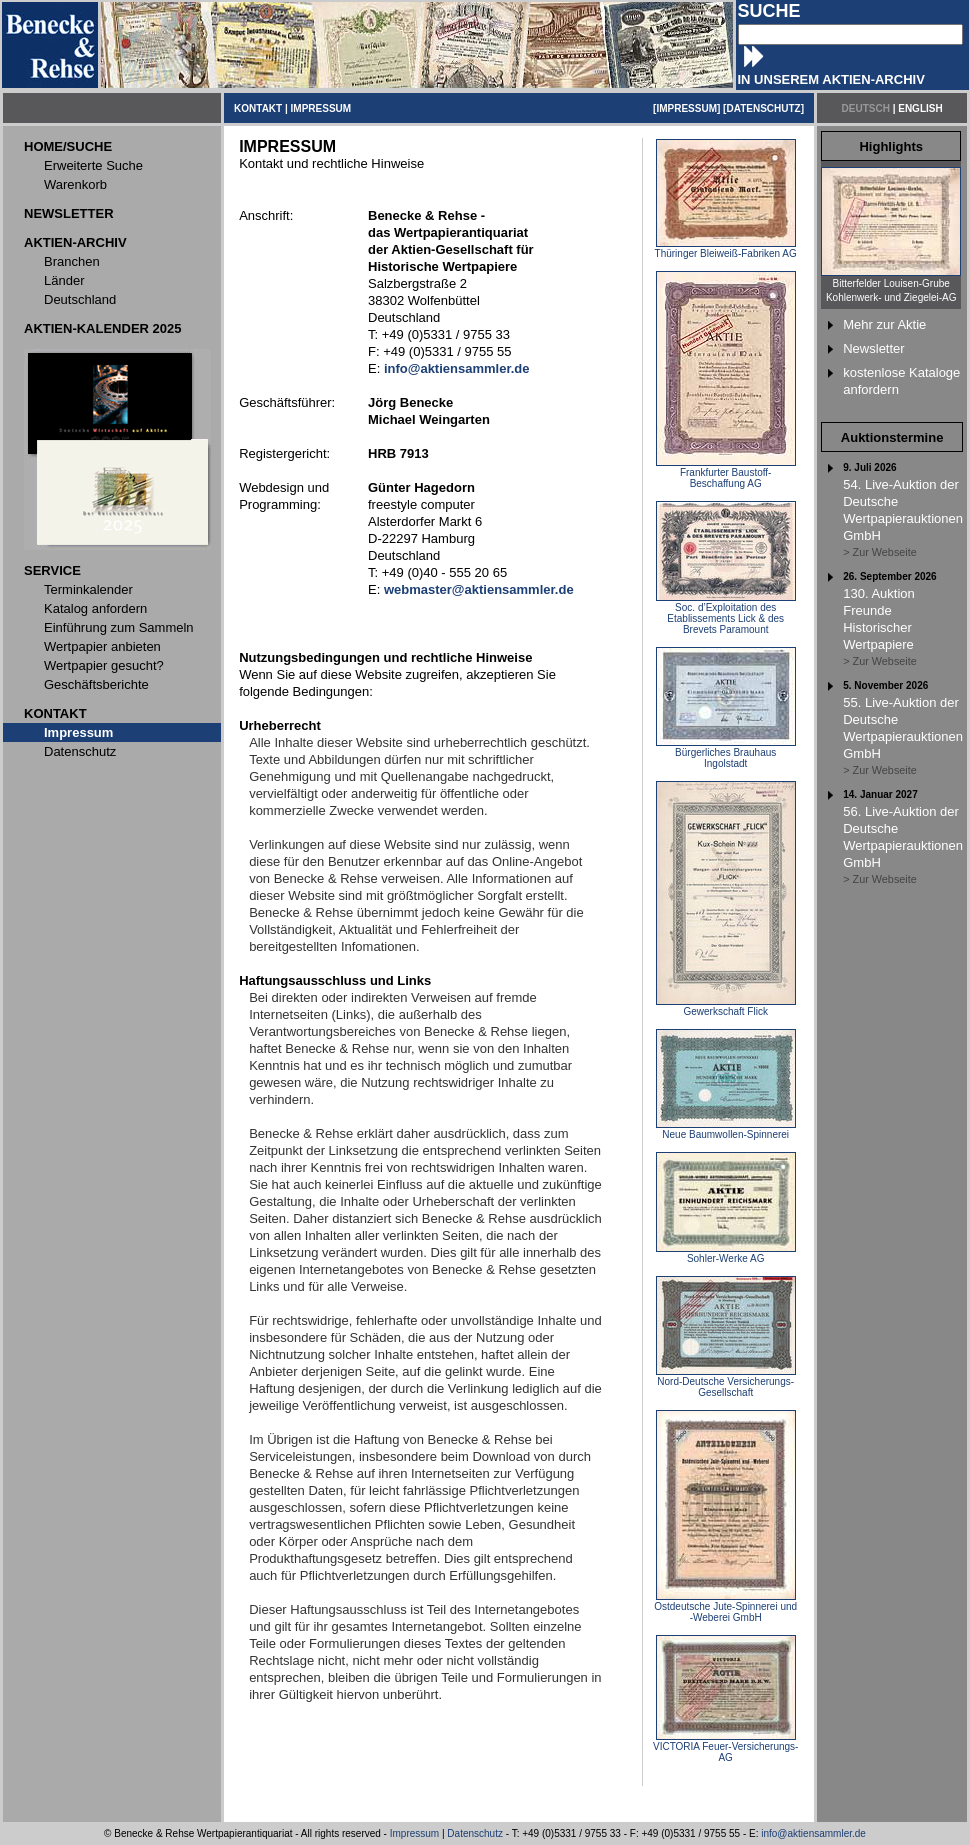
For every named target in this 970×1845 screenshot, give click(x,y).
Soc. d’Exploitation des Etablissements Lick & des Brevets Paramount (726, 614)
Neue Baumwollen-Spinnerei (726, 1130)
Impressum (414, 1833)
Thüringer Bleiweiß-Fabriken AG (726, 249)
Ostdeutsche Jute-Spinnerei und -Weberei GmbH (725, 1607)
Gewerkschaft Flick (726, 1007)
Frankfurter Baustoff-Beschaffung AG (726, 473)
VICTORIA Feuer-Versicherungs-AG (725, 1747)
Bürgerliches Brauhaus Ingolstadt (726, 753)
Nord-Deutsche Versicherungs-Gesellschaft (726, 1382)
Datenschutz (475, 1833)
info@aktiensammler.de (813, 1833)
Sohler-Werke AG (726, 1254)
